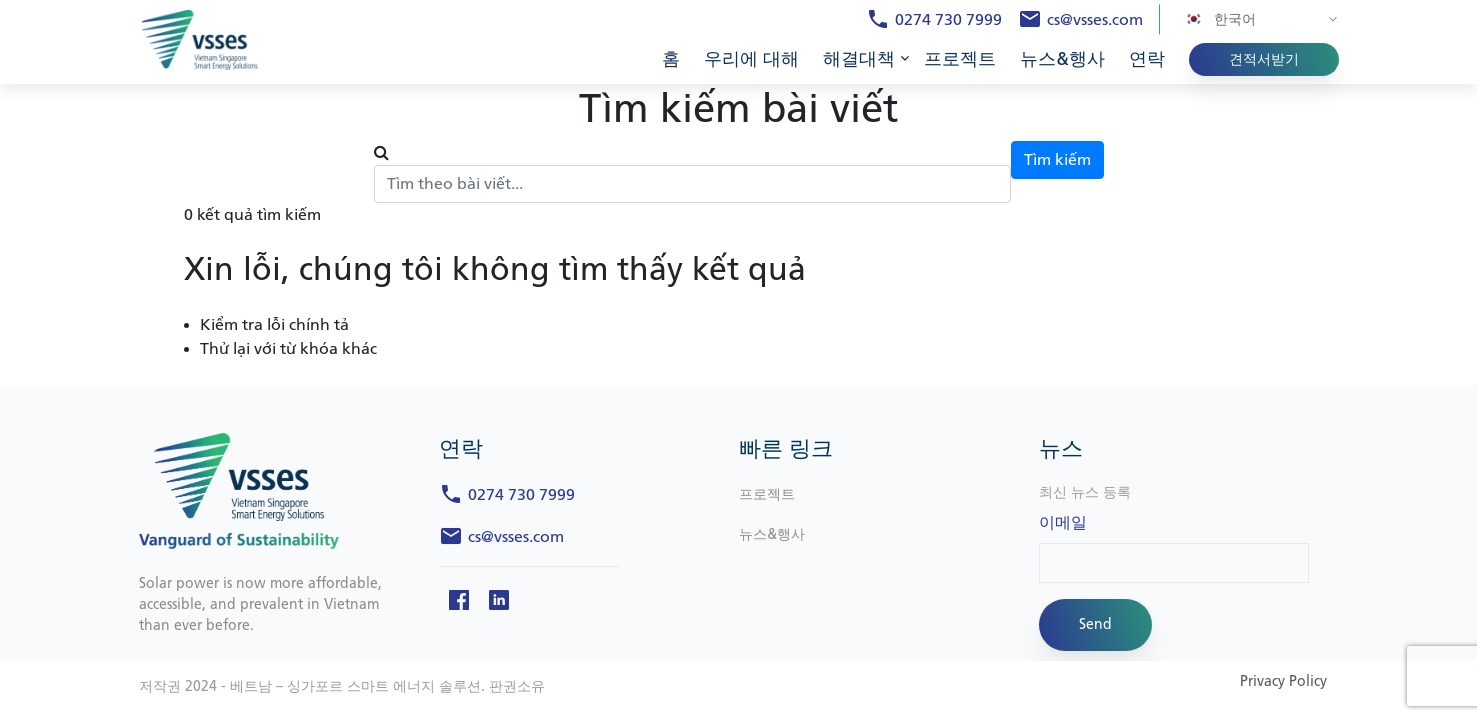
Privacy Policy (1283, 681)
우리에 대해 (751, 59)
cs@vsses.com (1095, 20)
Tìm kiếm (1057, 160)
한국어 (1220, 19)
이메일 (1063, 523)
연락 (1147, 59)
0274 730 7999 (948, 20)
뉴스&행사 (1062, 59)
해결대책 (859, 59)
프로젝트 (960, 59)
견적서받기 (1264, 59)
